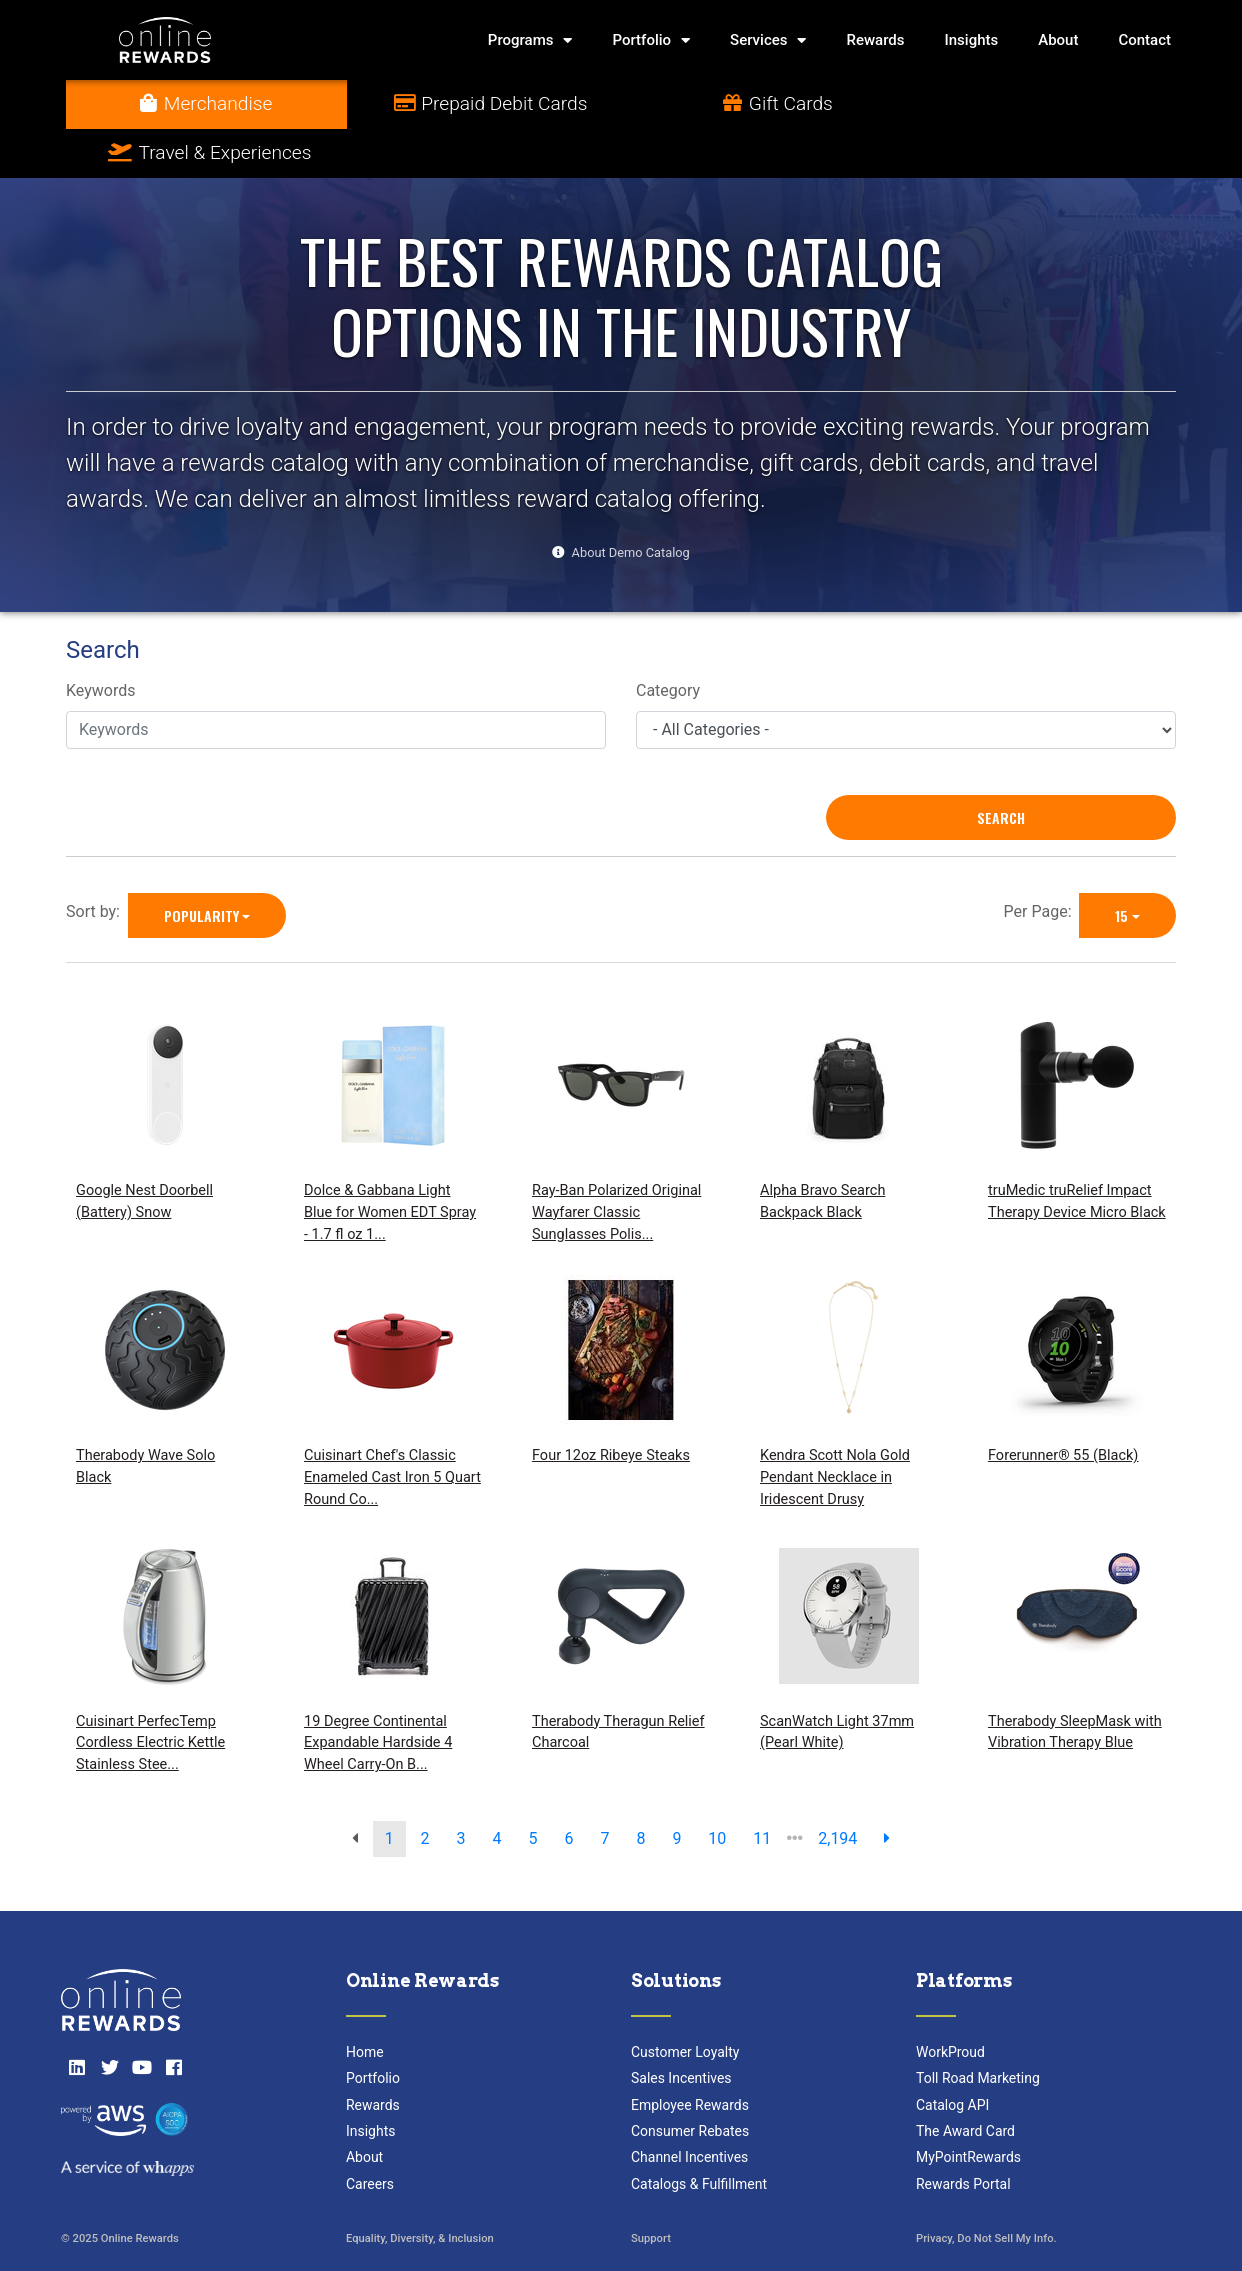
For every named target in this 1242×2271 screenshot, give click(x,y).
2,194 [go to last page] (837, 1789)
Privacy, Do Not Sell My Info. (986, 2190)
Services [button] (768, 40)
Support (651, 2190)
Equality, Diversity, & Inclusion (420, 2190)
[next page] (887, 1790)
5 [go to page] (533, 1789)
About (1058, 40)
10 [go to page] (717, 1789)
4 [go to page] (497, 1789)
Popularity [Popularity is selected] (201, 866)
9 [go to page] (676, 1789)
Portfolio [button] (651, 40)
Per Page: (1042, 862)
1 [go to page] (389, 1789)
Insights (972, 40)
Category (668, 642)
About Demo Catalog (631, 503)
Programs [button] (530, 40)
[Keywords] (336, 681)
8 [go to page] (640, 1789)
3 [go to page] (461, 1789)
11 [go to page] (762, 1789)
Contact (1144, 40)
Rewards (875, 40)
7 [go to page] (604, 1789)
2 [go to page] (425, 1789)
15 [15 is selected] (1121, 866)
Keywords (101, 642)
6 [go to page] (568, 1789)
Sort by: (97, 862)
